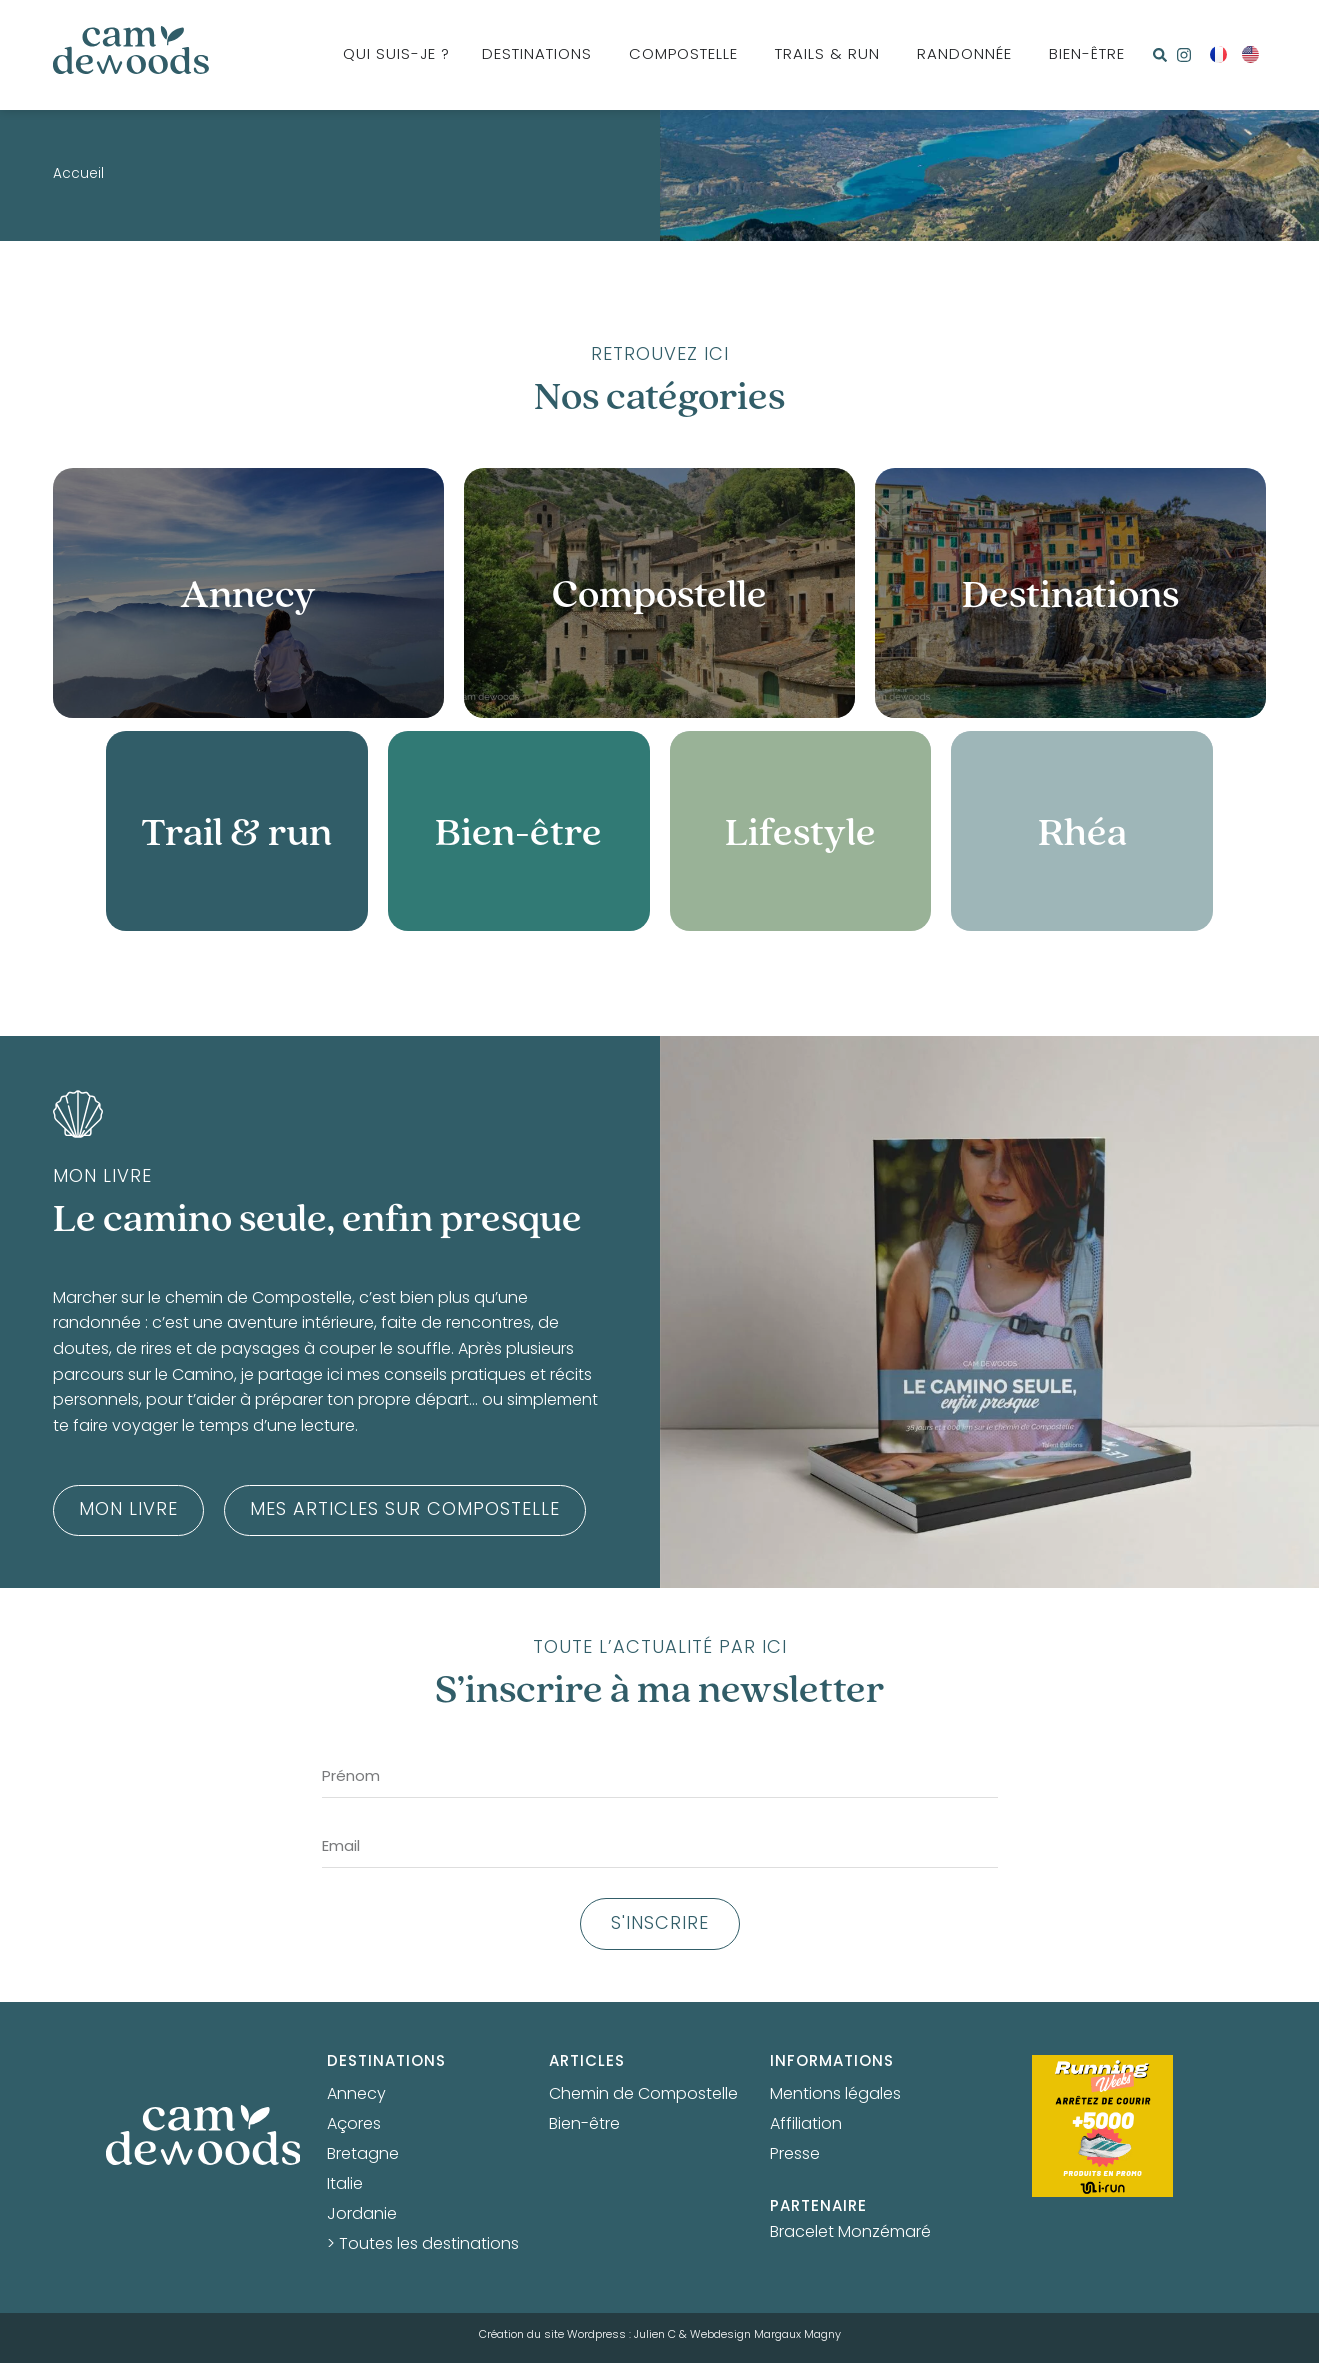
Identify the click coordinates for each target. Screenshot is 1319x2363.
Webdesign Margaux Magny (765, 2335)
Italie (345, 2185)
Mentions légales (835, 2095)
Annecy (356, 2095)
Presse (795, 2155)
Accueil (78, 175)
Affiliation (806, 2125)
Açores (354, 2125)
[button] (1160, 55)
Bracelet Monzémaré (850, 2233)
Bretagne (363, 2155)
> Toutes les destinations (423, 2245)
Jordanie (362, 2215)
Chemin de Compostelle (643, 2095)
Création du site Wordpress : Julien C (577, 2335)
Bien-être (584, 2125)
